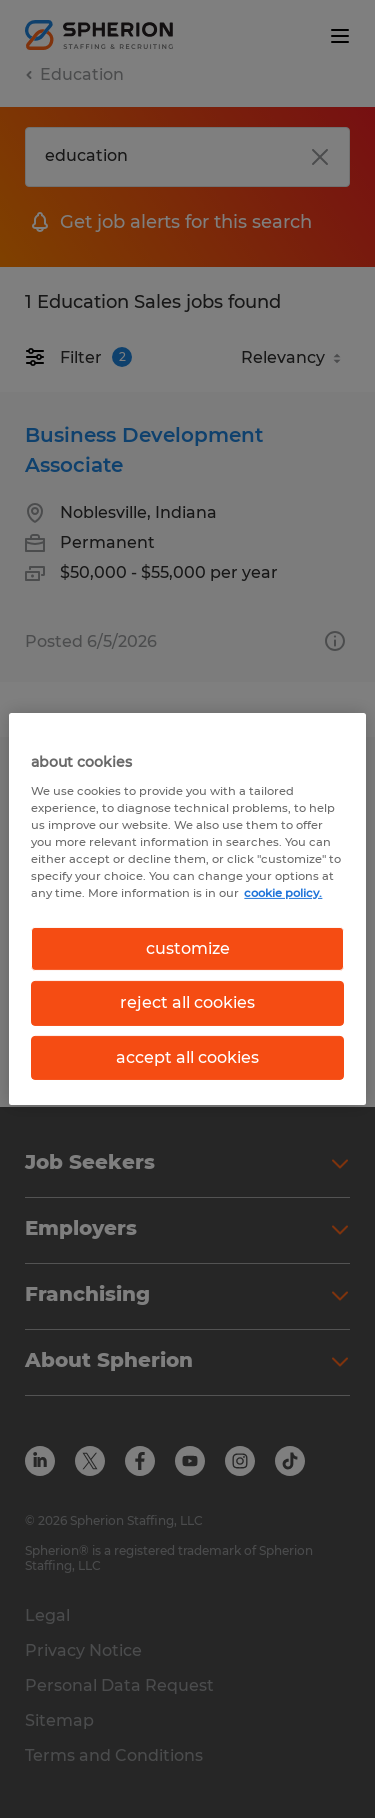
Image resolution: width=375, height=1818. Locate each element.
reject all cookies (187, 1002)
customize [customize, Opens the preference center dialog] (188, 948)
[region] (187, 909)
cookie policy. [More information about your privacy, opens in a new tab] (283, 893)
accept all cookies (187, 1057)
